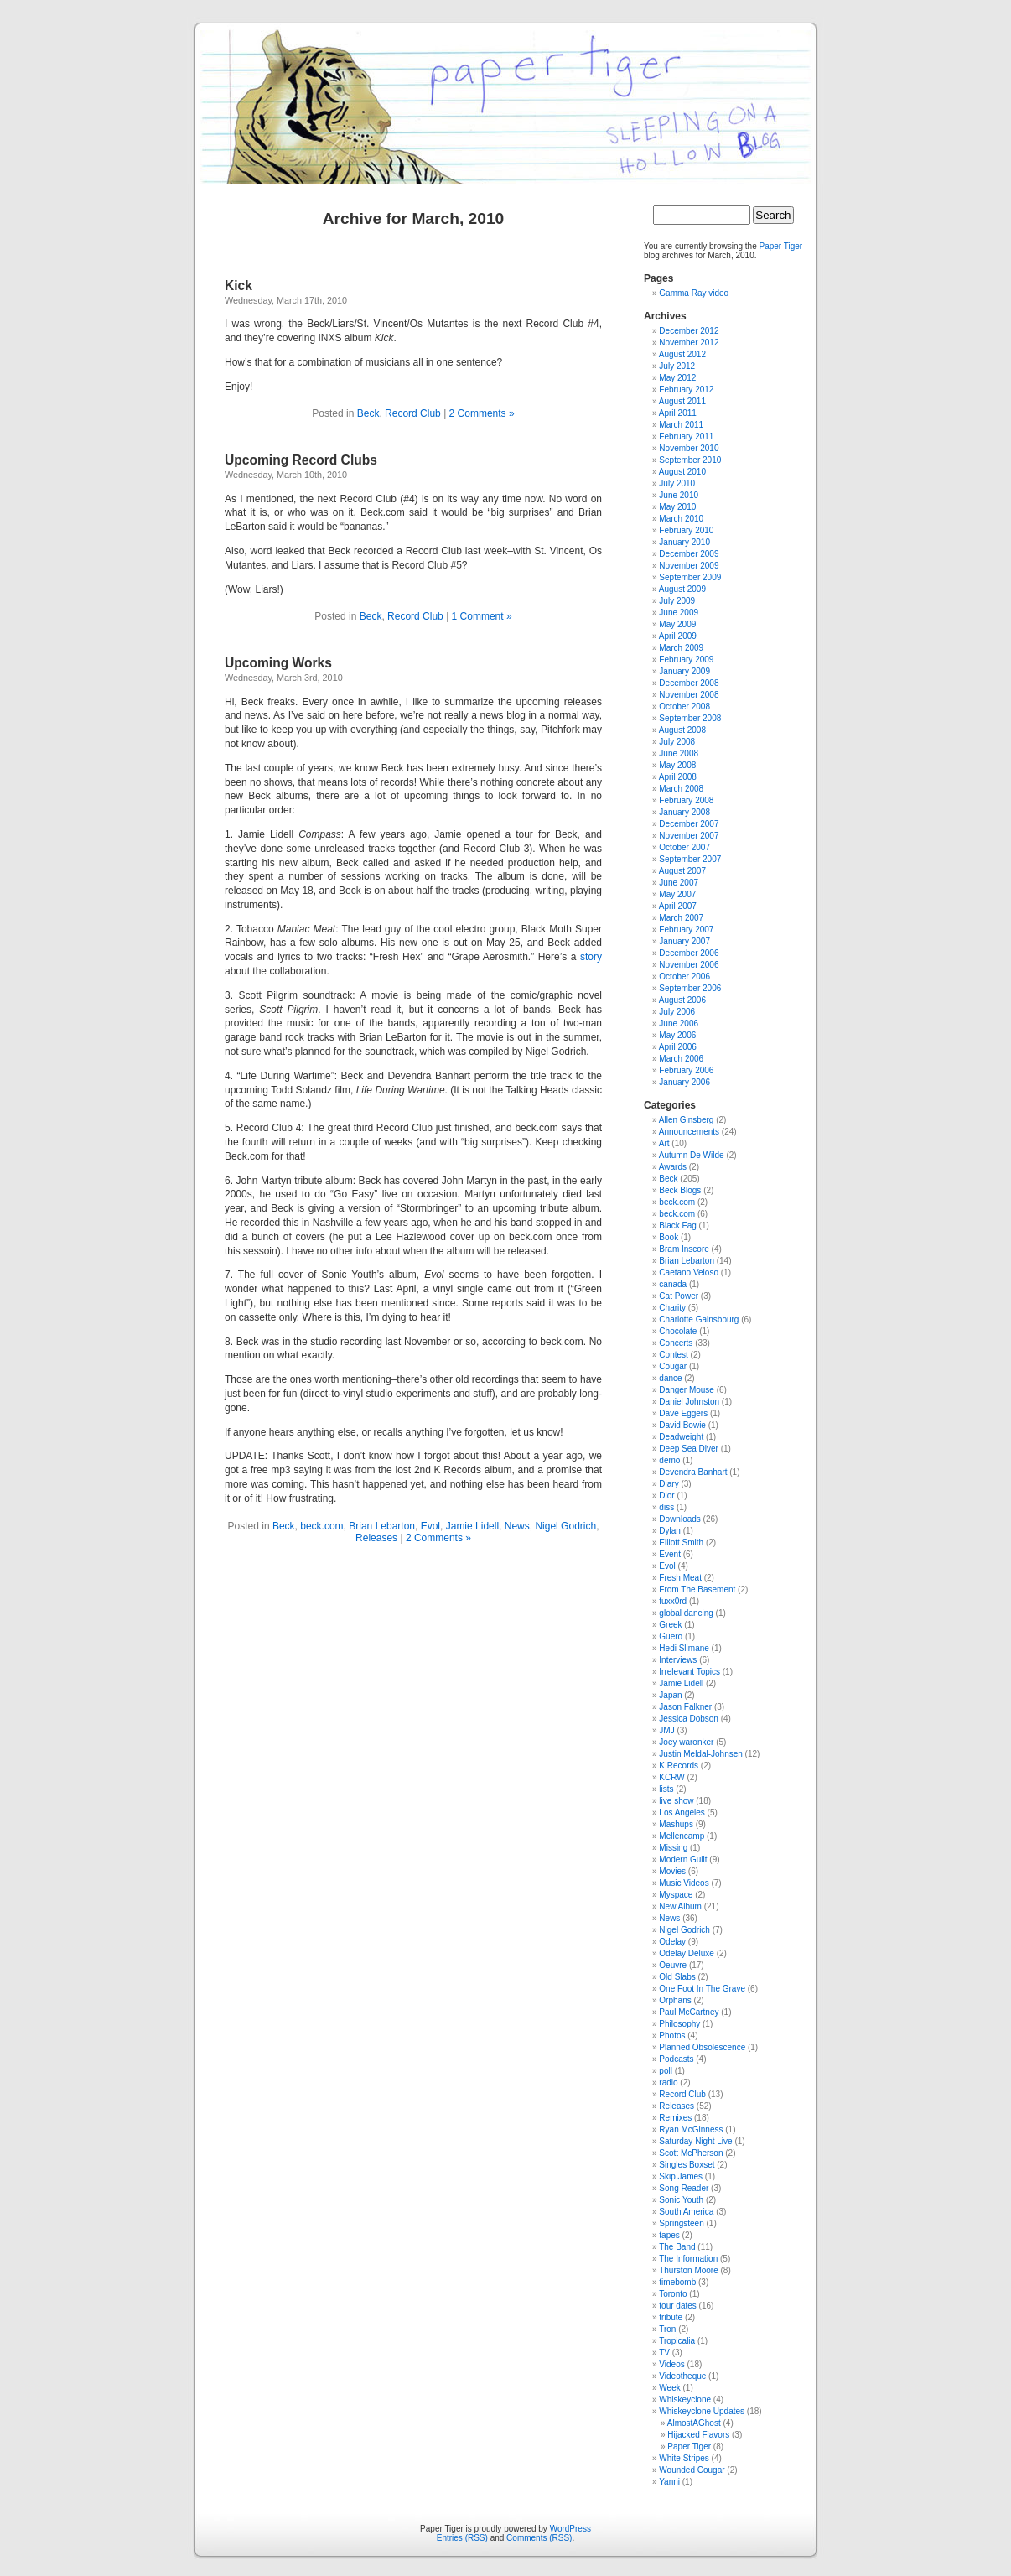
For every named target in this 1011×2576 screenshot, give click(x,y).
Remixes (675, 2117)
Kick (238, 285)
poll (665, 2070)
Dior (666, 1495)
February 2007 (686, 929)
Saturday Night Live (695, 2141)
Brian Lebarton (382, 1526)
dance (670, 1378)
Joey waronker (686, 1742)
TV (664, 2352)
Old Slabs (677, 1976)
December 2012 (688, 330)
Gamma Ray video (693, 293)
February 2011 (686, 436)
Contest (673, 1354)
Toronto (673, 2293)
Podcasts (676, 2059)
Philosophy (679, 2023)
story (591, 957)
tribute (670, 2317)
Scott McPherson (691, 2153)
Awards (673, 1166)
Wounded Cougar (691, 2470)
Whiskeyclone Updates (701, 2411)
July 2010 (677, 483)
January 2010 (684, 542)
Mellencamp (681, 1836)
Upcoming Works (278, 663)
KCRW (671, 1777)
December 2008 (688, 683)
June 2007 (678, 882)
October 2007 (684, 847)
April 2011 (678, 413)
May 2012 (677, 377)
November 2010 (688, 448)
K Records (678, 1765)
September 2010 (690, 460)
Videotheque (682, 2376)
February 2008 (686, 800)
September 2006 (690, 988)
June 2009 (678, 612)
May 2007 (677, 894)
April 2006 (678, 1047)
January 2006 (684, 1082)
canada (673, 1284)
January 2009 (684, 671)
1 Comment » (482, 616)
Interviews (678, 1660)
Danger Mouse (686, 1389)
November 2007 (688, 835)
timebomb (677, 2282)
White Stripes (683, 2458)
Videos (671, 2364)
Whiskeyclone (685, 2399)
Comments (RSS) (539, 2537)
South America (686, 2211)
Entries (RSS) (462, 2537)
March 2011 (681, 424)
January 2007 (684, 941)
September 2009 (690, 577)
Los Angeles (682, 1812)
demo (669, 1460)
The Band (677, 2246)
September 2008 (690, 718)
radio (668, 2082)
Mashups (676, 1824)
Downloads (679, 1519)
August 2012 (682, 354)
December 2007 (688, 823)
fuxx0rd (673, 1601)
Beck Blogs (680, 1190)
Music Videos (683, 1883)
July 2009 (677, 600)
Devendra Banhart (693, 1472)
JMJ (666, 1730)
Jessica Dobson (688, 1718)
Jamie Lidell (472, 1526)
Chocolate (678, 1331)
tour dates (677, 2305)
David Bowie (682, 1425)
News (517, 1526)
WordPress (570, 2528)
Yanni (669, 2481)
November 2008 (688, 694)
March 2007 (681, 917)
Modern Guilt (683, 1859)
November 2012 (688, 342)
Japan (670, 1695)
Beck (368, 413)
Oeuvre (673, 1965)
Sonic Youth (681, 2200)
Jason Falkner (685, 1706)
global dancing (686, 1613)
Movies (672, 1871)
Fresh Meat (680, 1577)
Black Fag (677, 1225)
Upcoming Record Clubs (301, 460)
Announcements (689, 1131)
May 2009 (677, 624)
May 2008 (677, 765)
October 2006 (684, 976)
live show (676, 1800)
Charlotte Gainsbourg (699, 1319)
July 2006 (677, 1011)
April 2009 (678, 636)
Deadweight (681, 1436)
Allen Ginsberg (686, 1119)
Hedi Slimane (683, 1648)
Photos (672, 2035)
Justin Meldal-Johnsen (701, 1753)
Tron (667, 2329)
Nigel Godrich (565, 1526)
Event (670, 1554)
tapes (669, 2235)
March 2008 (681, 788)
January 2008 (684, 812)
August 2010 (682, 471)
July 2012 (677, 366)
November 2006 (688, 964)
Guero (670, 1636)
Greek (670, 1624)
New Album (680, 1906)
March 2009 (681, 647)
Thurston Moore (688, 2270)
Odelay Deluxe (686, 1953)
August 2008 (682, 730)
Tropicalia (677, 2340)
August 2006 (682, 1000)
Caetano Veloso (688, 1272)
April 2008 (678, 777)
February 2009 (686, 659)
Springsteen (681, 2223)
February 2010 (686, 530)
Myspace (675, 1894)
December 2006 (688, 953)
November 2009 (688, 565)
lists (666, 1789)
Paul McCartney (688, 2012)
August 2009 (682, 589)
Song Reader (683, 2188)
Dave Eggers (683, 1413)
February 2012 (686, 389)
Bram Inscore (683, 1249)
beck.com (321, 1526)
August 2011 (682, 401)
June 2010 (678, 495)
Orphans (675, 2000)
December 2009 (688, 553)
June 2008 (678, 753)
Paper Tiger (781, 246)
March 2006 (681, 1058)
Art (664, 1143)
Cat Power (678, 1296)
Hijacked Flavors (698, 2434)
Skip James (681, 2176)
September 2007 (690, 859)
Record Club (413, 413)
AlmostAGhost (694, 2423)
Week (669, 2387)
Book (668, 1237)
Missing (673, 1847)
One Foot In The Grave (702, 1988)
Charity (672, 1307)
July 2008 (677, 741)
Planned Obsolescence (702, 2047)
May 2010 (677, 507)
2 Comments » (482, 413)
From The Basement (697, 1589)
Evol (430, 1526)
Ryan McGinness (691, 2129)
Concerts (675, 1343)
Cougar (673, 1366)
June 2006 (678, 1023)
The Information (688, 2258)
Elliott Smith (681, 1542)
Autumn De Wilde (691, 1155)
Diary (668, 1483)
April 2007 (678, 906)
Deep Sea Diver (688, 1448)
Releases (376, 1538)
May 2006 (677, 1035)
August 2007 (682, 870)
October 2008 (684, 706)
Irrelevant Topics (689, 1671)
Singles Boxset (686, 2164)
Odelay (672, 1941)
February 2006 (686, 1070)
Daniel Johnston (689, 1401)
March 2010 (681, 518)
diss (666, 1507)
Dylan (670, 1530)
